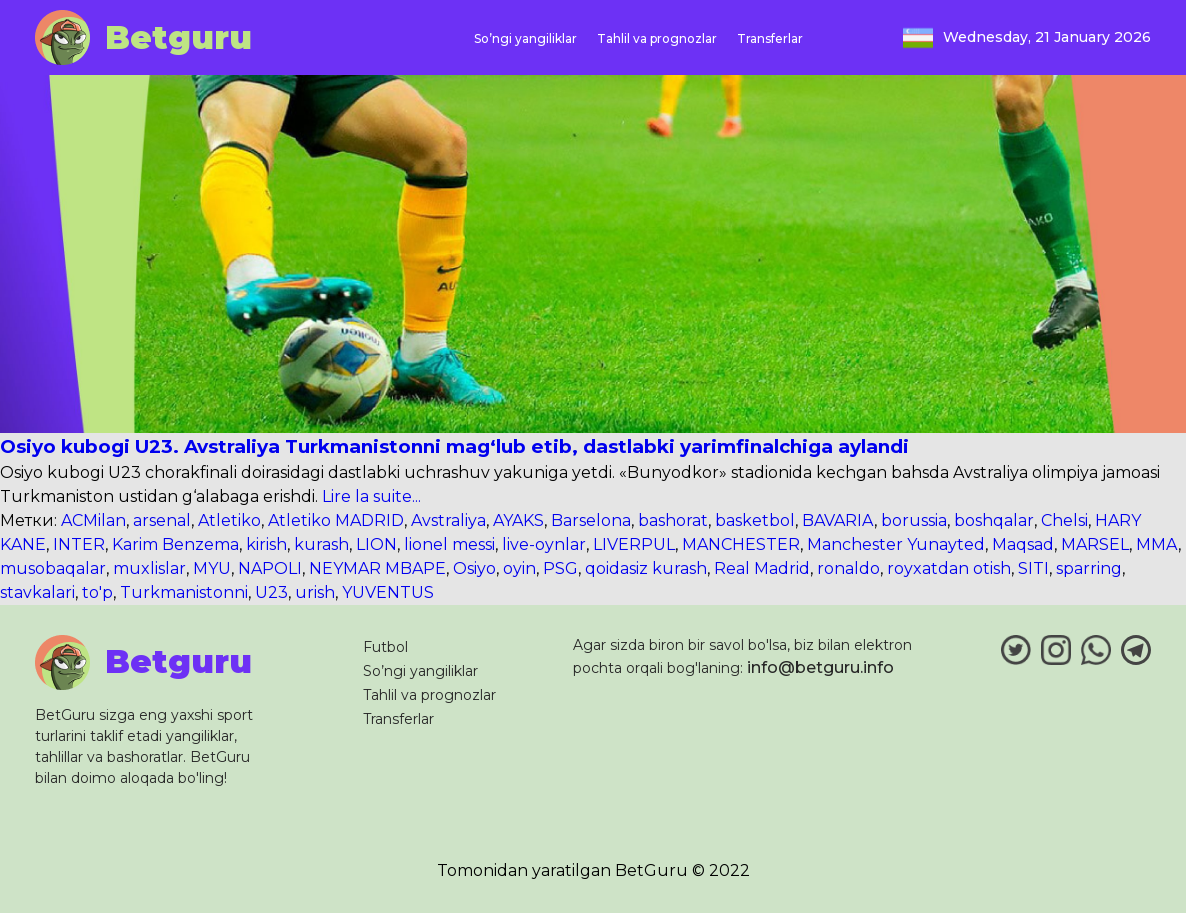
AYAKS (518, 520)
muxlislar (149, 568)
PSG (560, 568)
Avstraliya (448, 520)
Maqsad (1023, 544)
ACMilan (93, 520)
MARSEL (1095, 544)
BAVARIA (838, 520)
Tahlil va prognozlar (657, 38)
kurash (321, 544)
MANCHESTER (741, 544)
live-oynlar (544, 544)
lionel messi (449, 544)
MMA (1157, 544)
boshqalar (994, 520)
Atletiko (229, 520)
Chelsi (1064, 520)
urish (315, 592)
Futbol (385, 647)
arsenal (162, 520)
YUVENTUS (388, 592)
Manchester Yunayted (896, 544)
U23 (271, 592)
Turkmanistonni (184, 592)
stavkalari (37, 592)
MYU (212, 568)
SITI (1033, 568)
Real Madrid (762, 568)
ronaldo (848, 568)
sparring (1089, 568)
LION (376, 544)
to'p (97, 592)
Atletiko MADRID (336, 520)
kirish (266, 544)
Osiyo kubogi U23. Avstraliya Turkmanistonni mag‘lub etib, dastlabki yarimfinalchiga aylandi (454, 446)
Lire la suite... (369, 496)
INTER (79, 544)
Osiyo (474, 568)
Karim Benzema (175, 544)
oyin (519, 568)
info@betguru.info (820, 667)
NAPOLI (270, 568)
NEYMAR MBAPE (377, 568)
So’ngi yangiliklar (525, 38)
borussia (914, 520)
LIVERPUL (634, 544)
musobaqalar (53, 568)
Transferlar (770, 38)
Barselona (591, 520)
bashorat (673, 520)
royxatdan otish (949, 568)
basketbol (755, 520)
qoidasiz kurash (646, 568)
